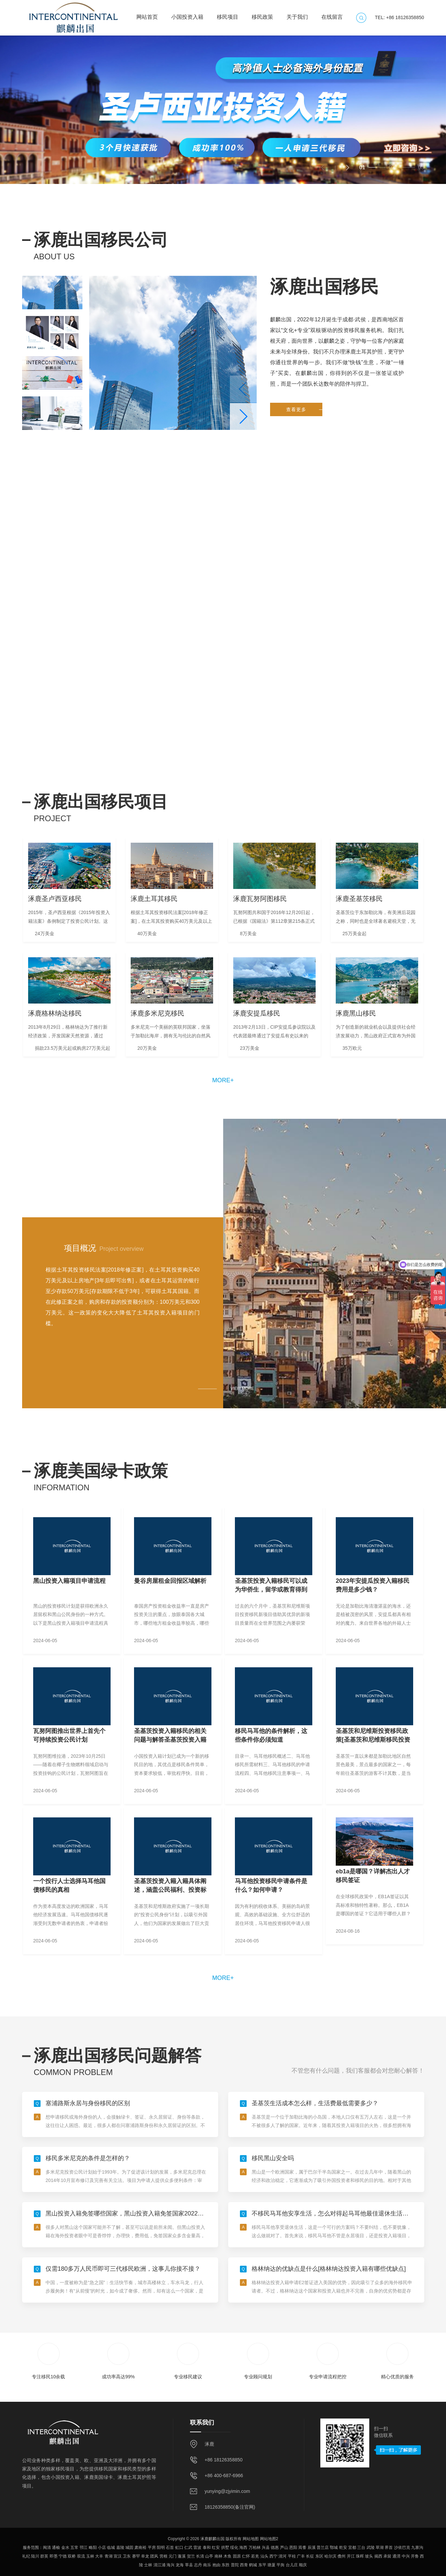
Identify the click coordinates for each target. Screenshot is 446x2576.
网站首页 (147, 14)
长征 (310, 2556)
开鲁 (415, 2556)
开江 (351, 2556)
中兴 (406, 2556)
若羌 (255, 2556)
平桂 (292, 2556)
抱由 (216, 2565)
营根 (164, 2556)
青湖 (109, 2556)
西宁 (273, 2556)
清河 (282, 2556)
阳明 (161, 2547)
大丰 (99, 2556)
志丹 (198, 2565)
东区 (319, 2556)
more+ (223, 1080)
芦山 (284, 2547)
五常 (74, 2547)
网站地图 (251, 2538)
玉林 (90, 2556)
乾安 (343, 2547)
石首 (170, 2547)
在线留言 (332, 14)
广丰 (301, 2556)
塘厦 (271, 2565)
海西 (243, 2547)
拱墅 (225, 2547)
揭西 (378, 2556)
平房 (152, 2547)
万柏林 (255, 2547)
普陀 (235, 2565)
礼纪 (26, 2556)
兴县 (266, 2547)
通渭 (396, 2556)
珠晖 (360, 2556)
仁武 (188, 2547)
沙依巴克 (402, 2547)
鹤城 (253, 2565)
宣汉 (118, 2556)
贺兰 (191, 2556)
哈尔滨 (330, 2556)
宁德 (63, 2556)
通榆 (56, 2547)
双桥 (72, 2556)
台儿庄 (292, 2565)
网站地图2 (269, 2538)
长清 (200, 2556)
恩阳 (293, 2547)
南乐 (207, 2565)
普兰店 (323, 2547)
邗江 (83, 2547)
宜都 (352, 2547)
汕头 (264, 2556)
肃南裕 (140, 2547)
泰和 (207, 2547)
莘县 (189, 2565)
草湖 (380, 2547)
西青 (244, 2565)
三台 (361, 2547)
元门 (173, 2556)
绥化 (234, 2547)
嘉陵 (120, 2547)
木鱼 (228, 2556)
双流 (81, 2556)
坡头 (369, 2556)
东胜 (225, 2565)
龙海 (180, 2565)
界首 (389, 2547)
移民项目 (227, 14)
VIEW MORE (242, 1388)
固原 (237, 2556)
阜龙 (145, 2556)
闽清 (47, 2547)
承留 (387, 2556)
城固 (129, 2547)
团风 (154, 2556)
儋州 (341, 2556)
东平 (262, 2565)
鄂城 (334, 2547)
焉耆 (302, 2547)
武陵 (371, 2547)
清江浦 (159, 2565)
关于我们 (297, 14)
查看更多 (304, 474)
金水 (65, 2547)
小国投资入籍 (187, 14)
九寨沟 (417, 2547)
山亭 (209, 2556)
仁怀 (246, 2556)
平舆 (280, 2565)
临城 (111, 2547)
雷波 (197, 2547)
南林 (218, 2556)
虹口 (179, 2547)
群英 (44, 2556)
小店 (102, 2547)
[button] (347, 168)
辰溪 (312, 2547)
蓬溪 (182, 2556)
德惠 (275, 2547)
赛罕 (136, 2556)
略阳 (93, 2547)
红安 (216, 2547)
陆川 (35, 2556)
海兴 (171, 2565)
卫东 (127, 2556)
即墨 (54, 2556)
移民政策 (262, 14)
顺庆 (303, 2565)
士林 (148, 2565)
